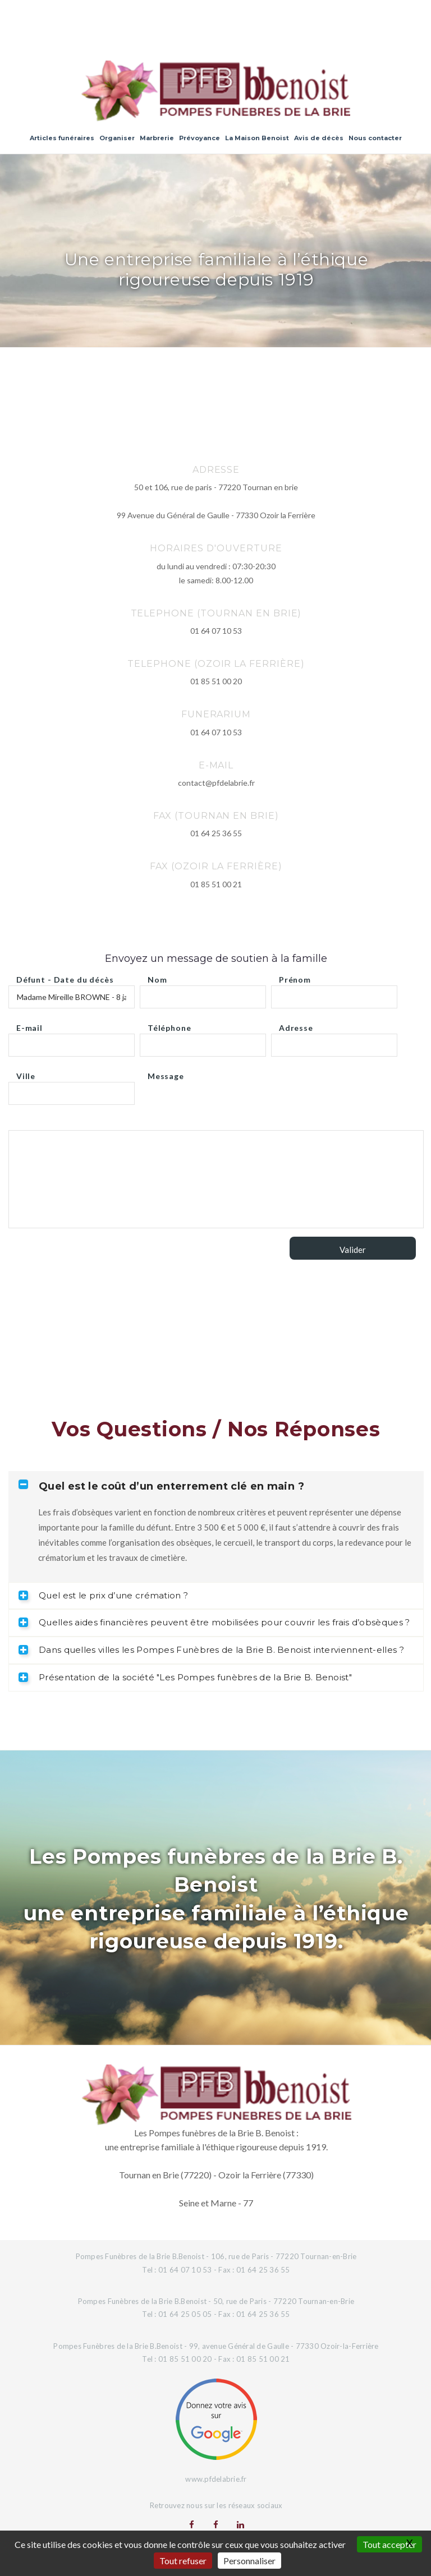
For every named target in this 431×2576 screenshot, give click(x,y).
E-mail (29, 1025)
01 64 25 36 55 (216, 833)
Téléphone (169, 1025)
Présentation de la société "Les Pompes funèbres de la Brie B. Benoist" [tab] (185, 1677)
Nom (157, 977)
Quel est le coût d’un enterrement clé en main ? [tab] (161, 1486)
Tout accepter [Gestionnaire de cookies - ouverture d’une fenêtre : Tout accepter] (389, 2544)
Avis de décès (318, 138)
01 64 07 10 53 (216, 630)
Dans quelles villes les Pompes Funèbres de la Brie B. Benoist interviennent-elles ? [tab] (211, 1649)
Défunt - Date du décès (64, 977)
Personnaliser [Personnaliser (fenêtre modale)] (249, 2560)
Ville (25, 1073)
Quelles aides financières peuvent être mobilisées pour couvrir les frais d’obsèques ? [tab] (214, 1622)
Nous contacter (375, 138)
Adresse (296, 1025)
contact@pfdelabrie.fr (216, 782)
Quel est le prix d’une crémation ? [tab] (103, 1595)
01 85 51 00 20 (216, 681)
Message (166, 1073)
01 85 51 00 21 (216, 884)
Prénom (295, 977)
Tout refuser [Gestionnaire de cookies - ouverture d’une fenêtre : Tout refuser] (183, 2560)
